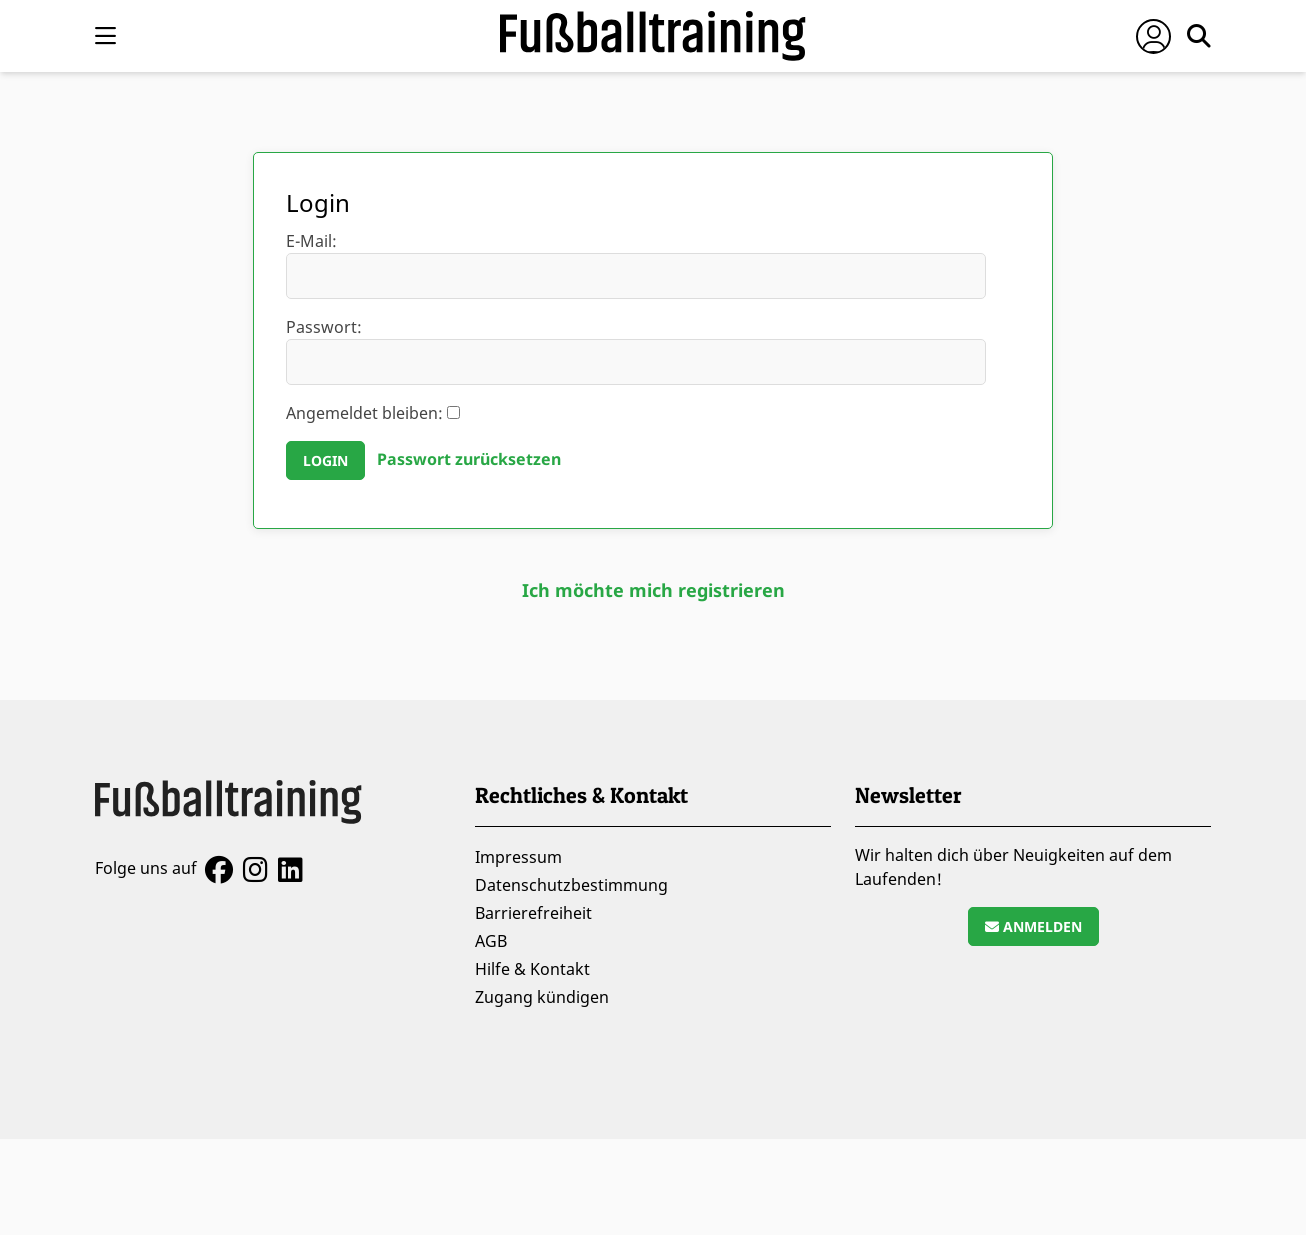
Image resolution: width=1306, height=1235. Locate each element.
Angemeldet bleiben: (373, 413)
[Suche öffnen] (1199, 36)
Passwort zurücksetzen (469, 459)
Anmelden (1033, 926)
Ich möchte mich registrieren (653, 590)
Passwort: (636, 350)
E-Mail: (636, 264)
